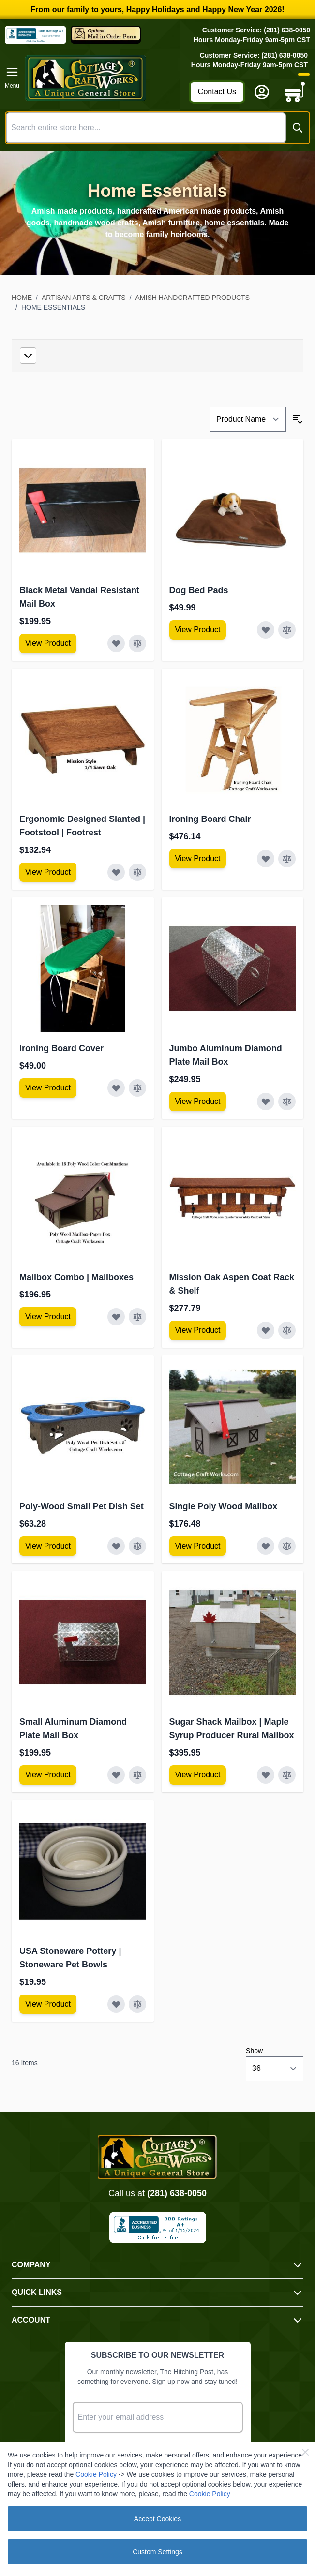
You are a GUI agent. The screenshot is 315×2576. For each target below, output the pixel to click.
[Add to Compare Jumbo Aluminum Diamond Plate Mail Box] (287, 1101)
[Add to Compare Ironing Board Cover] (137, 1088)
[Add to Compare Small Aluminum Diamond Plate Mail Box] (137, 1775)
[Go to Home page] (104, 78)
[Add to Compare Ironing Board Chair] (287, 858)
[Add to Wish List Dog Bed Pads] (265, 630)
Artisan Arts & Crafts (84, 297)
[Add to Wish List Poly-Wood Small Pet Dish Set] (116, 1546)
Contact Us (217, 92)
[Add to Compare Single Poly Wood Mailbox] (287, 1546)
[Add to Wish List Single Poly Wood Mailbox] (265, 1546)
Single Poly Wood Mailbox (223, 1506)
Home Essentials (53, 307)
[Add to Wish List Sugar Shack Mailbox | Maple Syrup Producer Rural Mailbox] (265, 1775)
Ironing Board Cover (61, 1048)
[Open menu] (12, 78)
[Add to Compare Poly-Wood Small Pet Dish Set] (137, 1546)
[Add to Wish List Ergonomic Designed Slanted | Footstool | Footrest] (116, 872)
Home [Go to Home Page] (22, 297)
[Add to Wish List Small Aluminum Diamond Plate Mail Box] (116, 1775)
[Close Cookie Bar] (305, 2452)
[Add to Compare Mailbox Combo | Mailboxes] (137, 1316)
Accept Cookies (157, 2519)
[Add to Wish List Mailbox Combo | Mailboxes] (116, 1316)
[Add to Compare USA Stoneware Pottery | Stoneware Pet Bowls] (137, 2004)
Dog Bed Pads (198, 590)
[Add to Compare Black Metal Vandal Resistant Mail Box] (137, 643)
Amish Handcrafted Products (192, 297)
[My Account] (261, 91)
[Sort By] (248, 419)
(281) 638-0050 (177, 2193)
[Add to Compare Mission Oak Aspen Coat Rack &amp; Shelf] (287, 1330)
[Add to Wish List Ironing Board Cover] (116, 1088)
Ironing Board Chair (210, 819)
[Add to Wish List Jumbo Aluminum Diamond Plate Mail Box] (265, 1101)
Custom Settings (157, 2552)
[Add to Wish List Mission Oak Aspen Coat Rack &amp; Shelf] (265, 1330)
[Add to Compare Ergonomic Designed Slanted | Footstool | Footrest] (137, 872)
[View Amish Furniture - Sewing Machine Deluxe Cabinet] (47, 643)
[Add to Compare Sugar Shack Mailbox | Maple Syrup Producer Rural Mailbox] (287, 1775)
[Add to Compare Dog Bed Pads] (287, 630)
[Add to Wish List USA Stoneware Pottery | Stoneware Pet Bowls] (116, 2004)
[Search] (297, 127)
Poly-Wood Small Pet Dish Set (81, 1506)
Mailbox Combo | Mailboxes (76, 1277)
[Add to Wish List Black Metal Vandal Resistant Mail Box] (116, 643)
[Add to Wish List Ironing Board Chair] (265, 858)
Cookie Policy (96, 2474)
